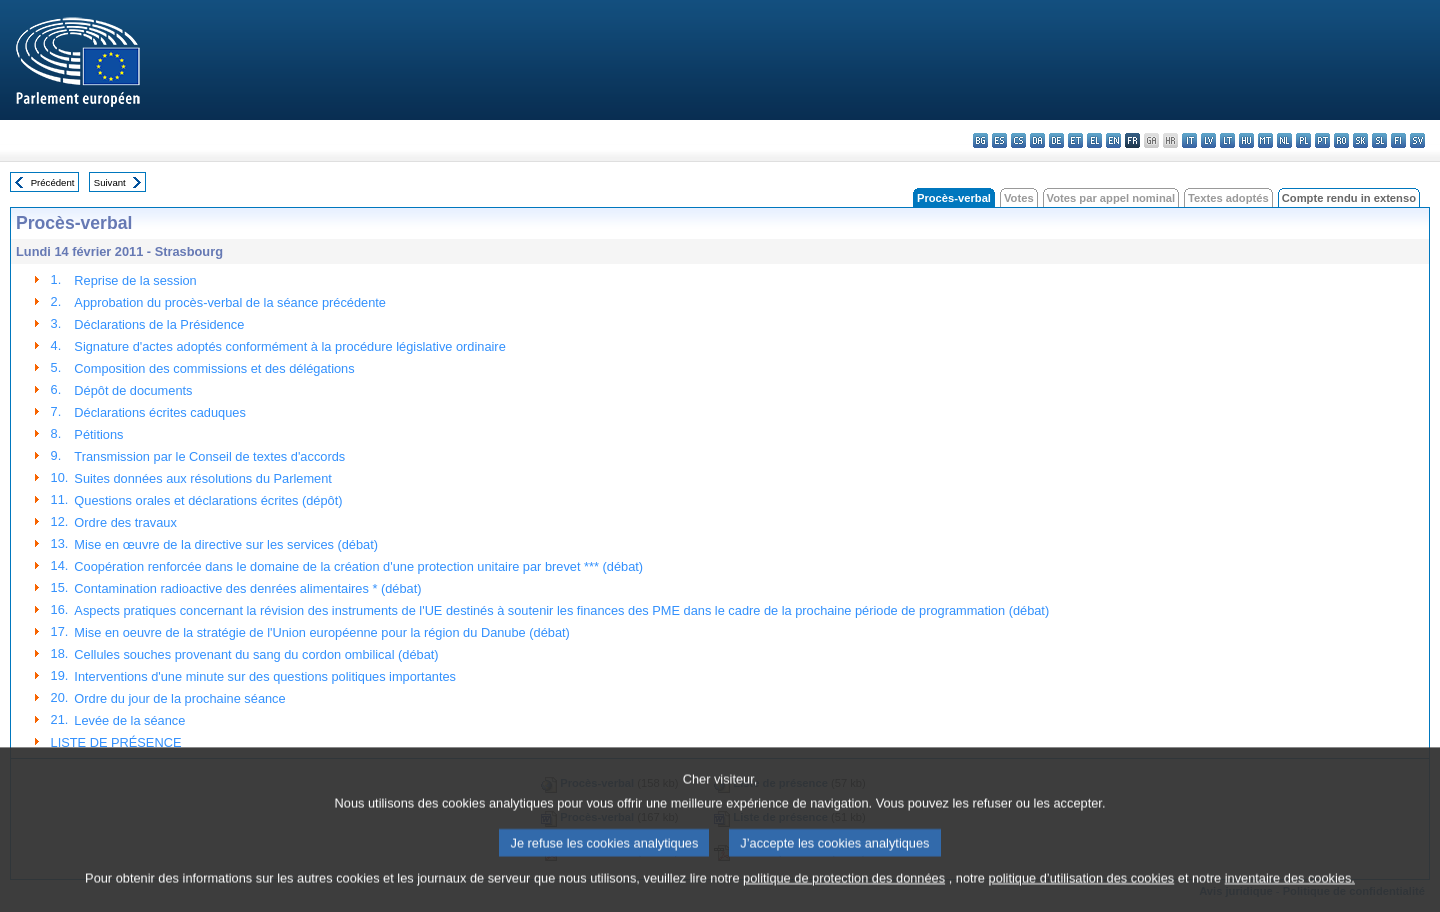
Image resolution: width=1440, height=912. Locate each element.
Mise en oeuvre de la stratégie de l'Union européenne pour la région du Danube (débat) (321, 632)
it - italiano (1189, 140)
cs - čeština (1018, 140)
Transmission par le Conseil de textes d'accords (209, 456)
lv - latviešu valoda (1208, 140)
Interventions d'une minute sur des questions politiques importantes (265, 676)
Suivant (110, 182)
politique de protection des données (844, 897)
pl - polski (1303, 140)
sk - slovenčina (1360, 140)
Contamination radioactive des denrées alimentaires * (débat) (247, 588)
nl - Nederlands (1284, 140)
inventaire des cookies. (1290, 897)
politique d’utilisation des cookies (1082, 897)
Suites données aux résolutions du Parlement (203, 478)
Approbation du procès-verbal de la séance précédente (230, 302)
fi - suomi (1398, 140)
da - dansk (1037, 140)
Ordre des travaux (125, 522)
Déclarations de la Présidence (159, 324)
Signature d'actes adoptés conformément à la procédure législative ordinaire (289, 346)
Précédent (53, 182)
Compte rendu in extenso (1349, 198)
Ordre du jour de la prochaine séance (179, 698)
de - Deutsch (1056, 140)
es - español (999, 140)
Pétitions (98, 434)
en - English (1113, 140)
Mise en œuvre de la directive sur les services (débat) (226, 544)
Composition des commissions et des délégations (214, 368)
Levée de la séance (129, 720)
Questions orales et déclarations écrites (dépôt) (208, 500)
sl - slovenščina (1379, 140)
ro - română (1341, 140)
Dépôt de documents (133, 390)
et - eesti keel (1075, 140)
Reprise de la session (135, 280)
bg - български (980, 140)
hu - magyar (1246, 140)
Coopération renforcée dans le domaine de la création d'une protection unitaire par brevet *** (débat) (358, 566)
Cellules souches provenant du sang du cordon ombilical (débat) (256, 654)
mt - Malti (1265, 140)
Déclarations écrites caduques (159, 412)
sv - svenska (1417, 140)
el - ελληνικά (1094, 140)
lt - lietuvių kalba (1227, 140)
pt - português (1322, 140)
